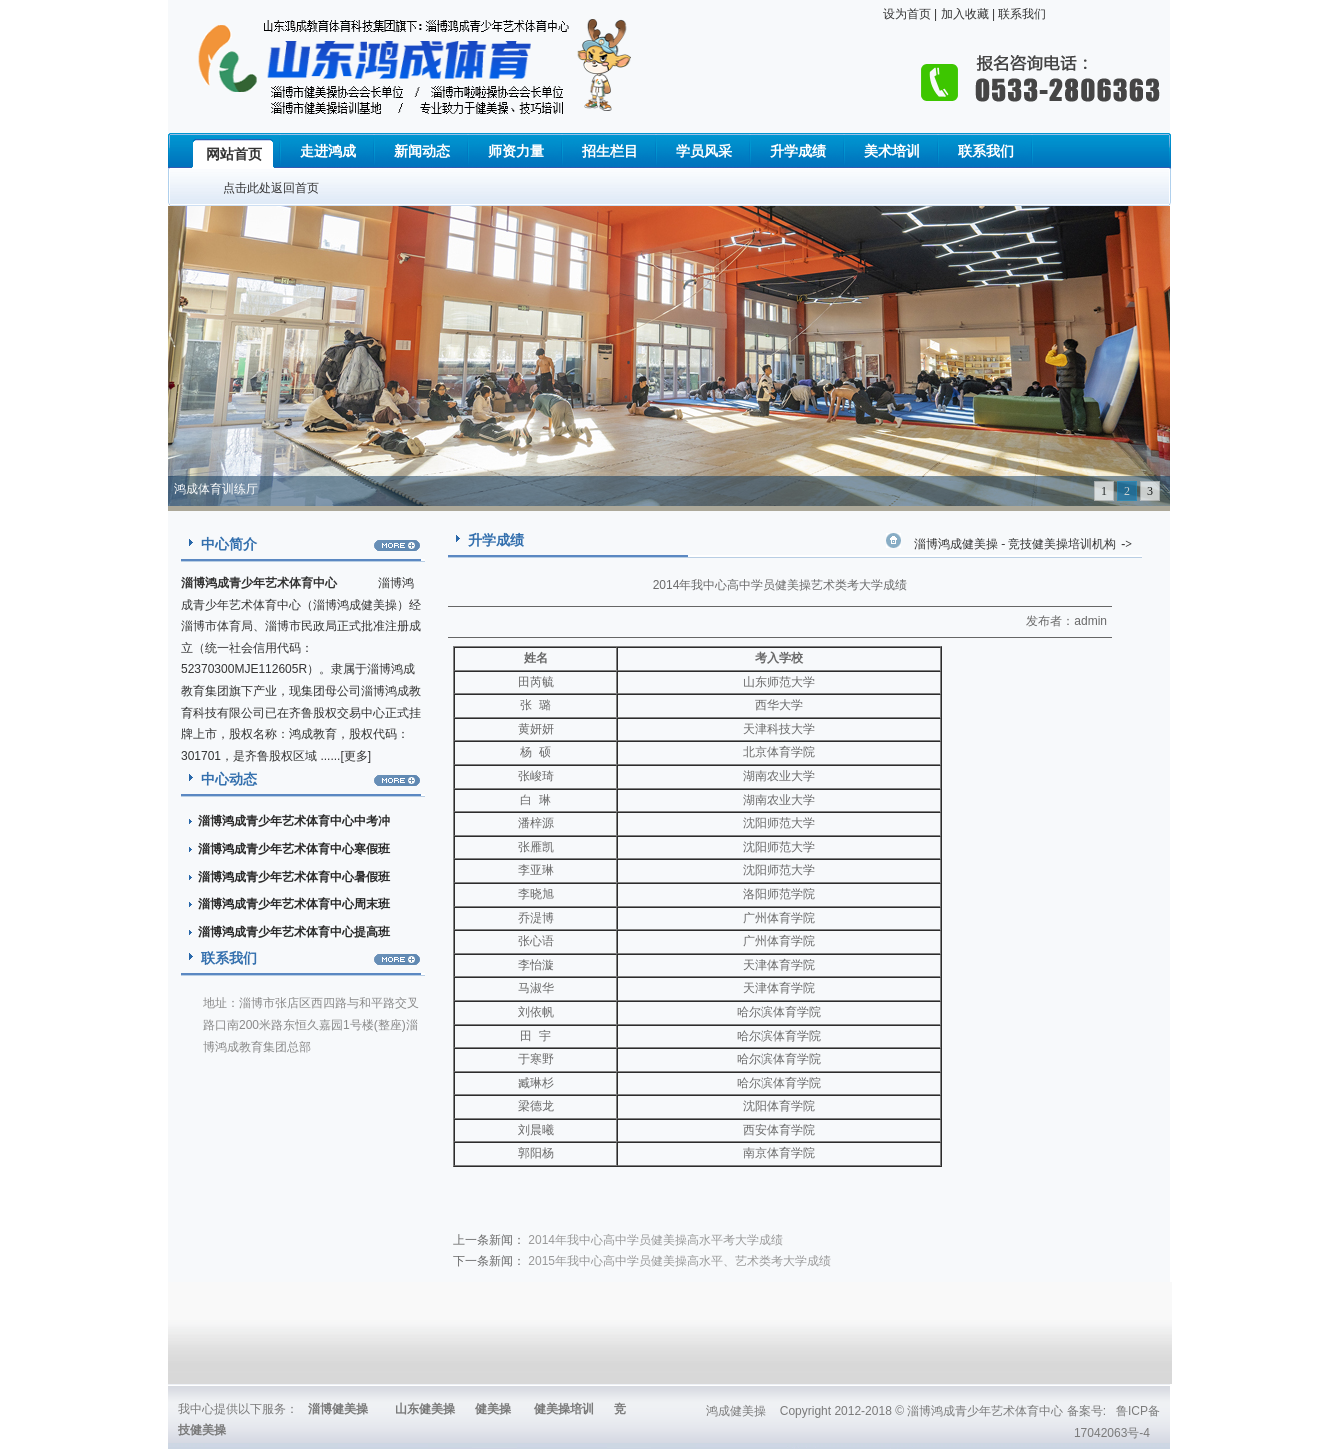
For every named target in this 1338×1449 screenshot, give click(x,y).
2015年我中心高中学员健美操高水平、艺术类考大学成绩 (679, 1261)
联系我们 (1020, 14)
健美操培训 (564, 1409)
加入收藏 (962, 14)
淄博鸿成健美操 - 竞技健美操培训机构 (1015, 544)
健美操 (493, 1409)
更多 (356, 756)
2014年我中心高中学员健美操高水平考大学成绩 (655, 1240)
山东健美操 (425, 1409)
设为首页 (907, 14)
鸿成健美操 (736, 1411)
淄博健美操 (338, 1409)
